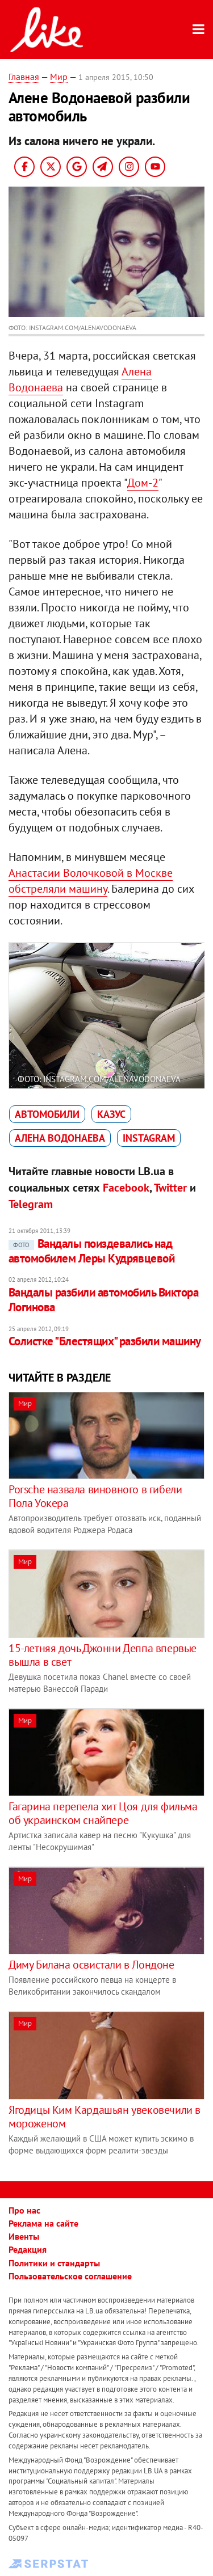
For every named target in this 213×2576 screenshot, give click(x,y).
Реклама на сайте (43, 2223)
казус (111, 1114)
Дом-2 (142, 482)
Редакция (28, 2249)
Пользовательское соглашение (70, 2276)
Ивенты (24, 2236)
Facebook (126, 1187)
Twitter (170, 1187)
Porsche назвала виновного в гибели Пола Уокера (95, 1496)
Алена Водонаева (60, 1138)
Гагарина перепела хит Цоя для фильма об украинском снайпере (103, 1813)
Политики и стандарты (54, 2263)
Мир (59, 76)
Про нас (24, 2210)
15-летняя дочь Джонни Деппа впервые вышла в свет (103, 1655)
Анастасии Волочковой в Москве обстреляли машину (91, 880)
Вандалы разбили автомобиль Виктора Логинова (103, 1300)
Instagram (149, 1138)
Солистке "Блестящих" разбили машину (105, 1341)
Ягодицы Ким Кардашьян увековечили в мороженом (105, 2116)
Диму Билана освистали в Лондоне (91, 1964)
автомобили (47, 1114)
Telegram (31, 1204)
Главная (24, 76)
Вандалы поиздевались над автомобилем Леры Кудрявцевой (91, 1251)
